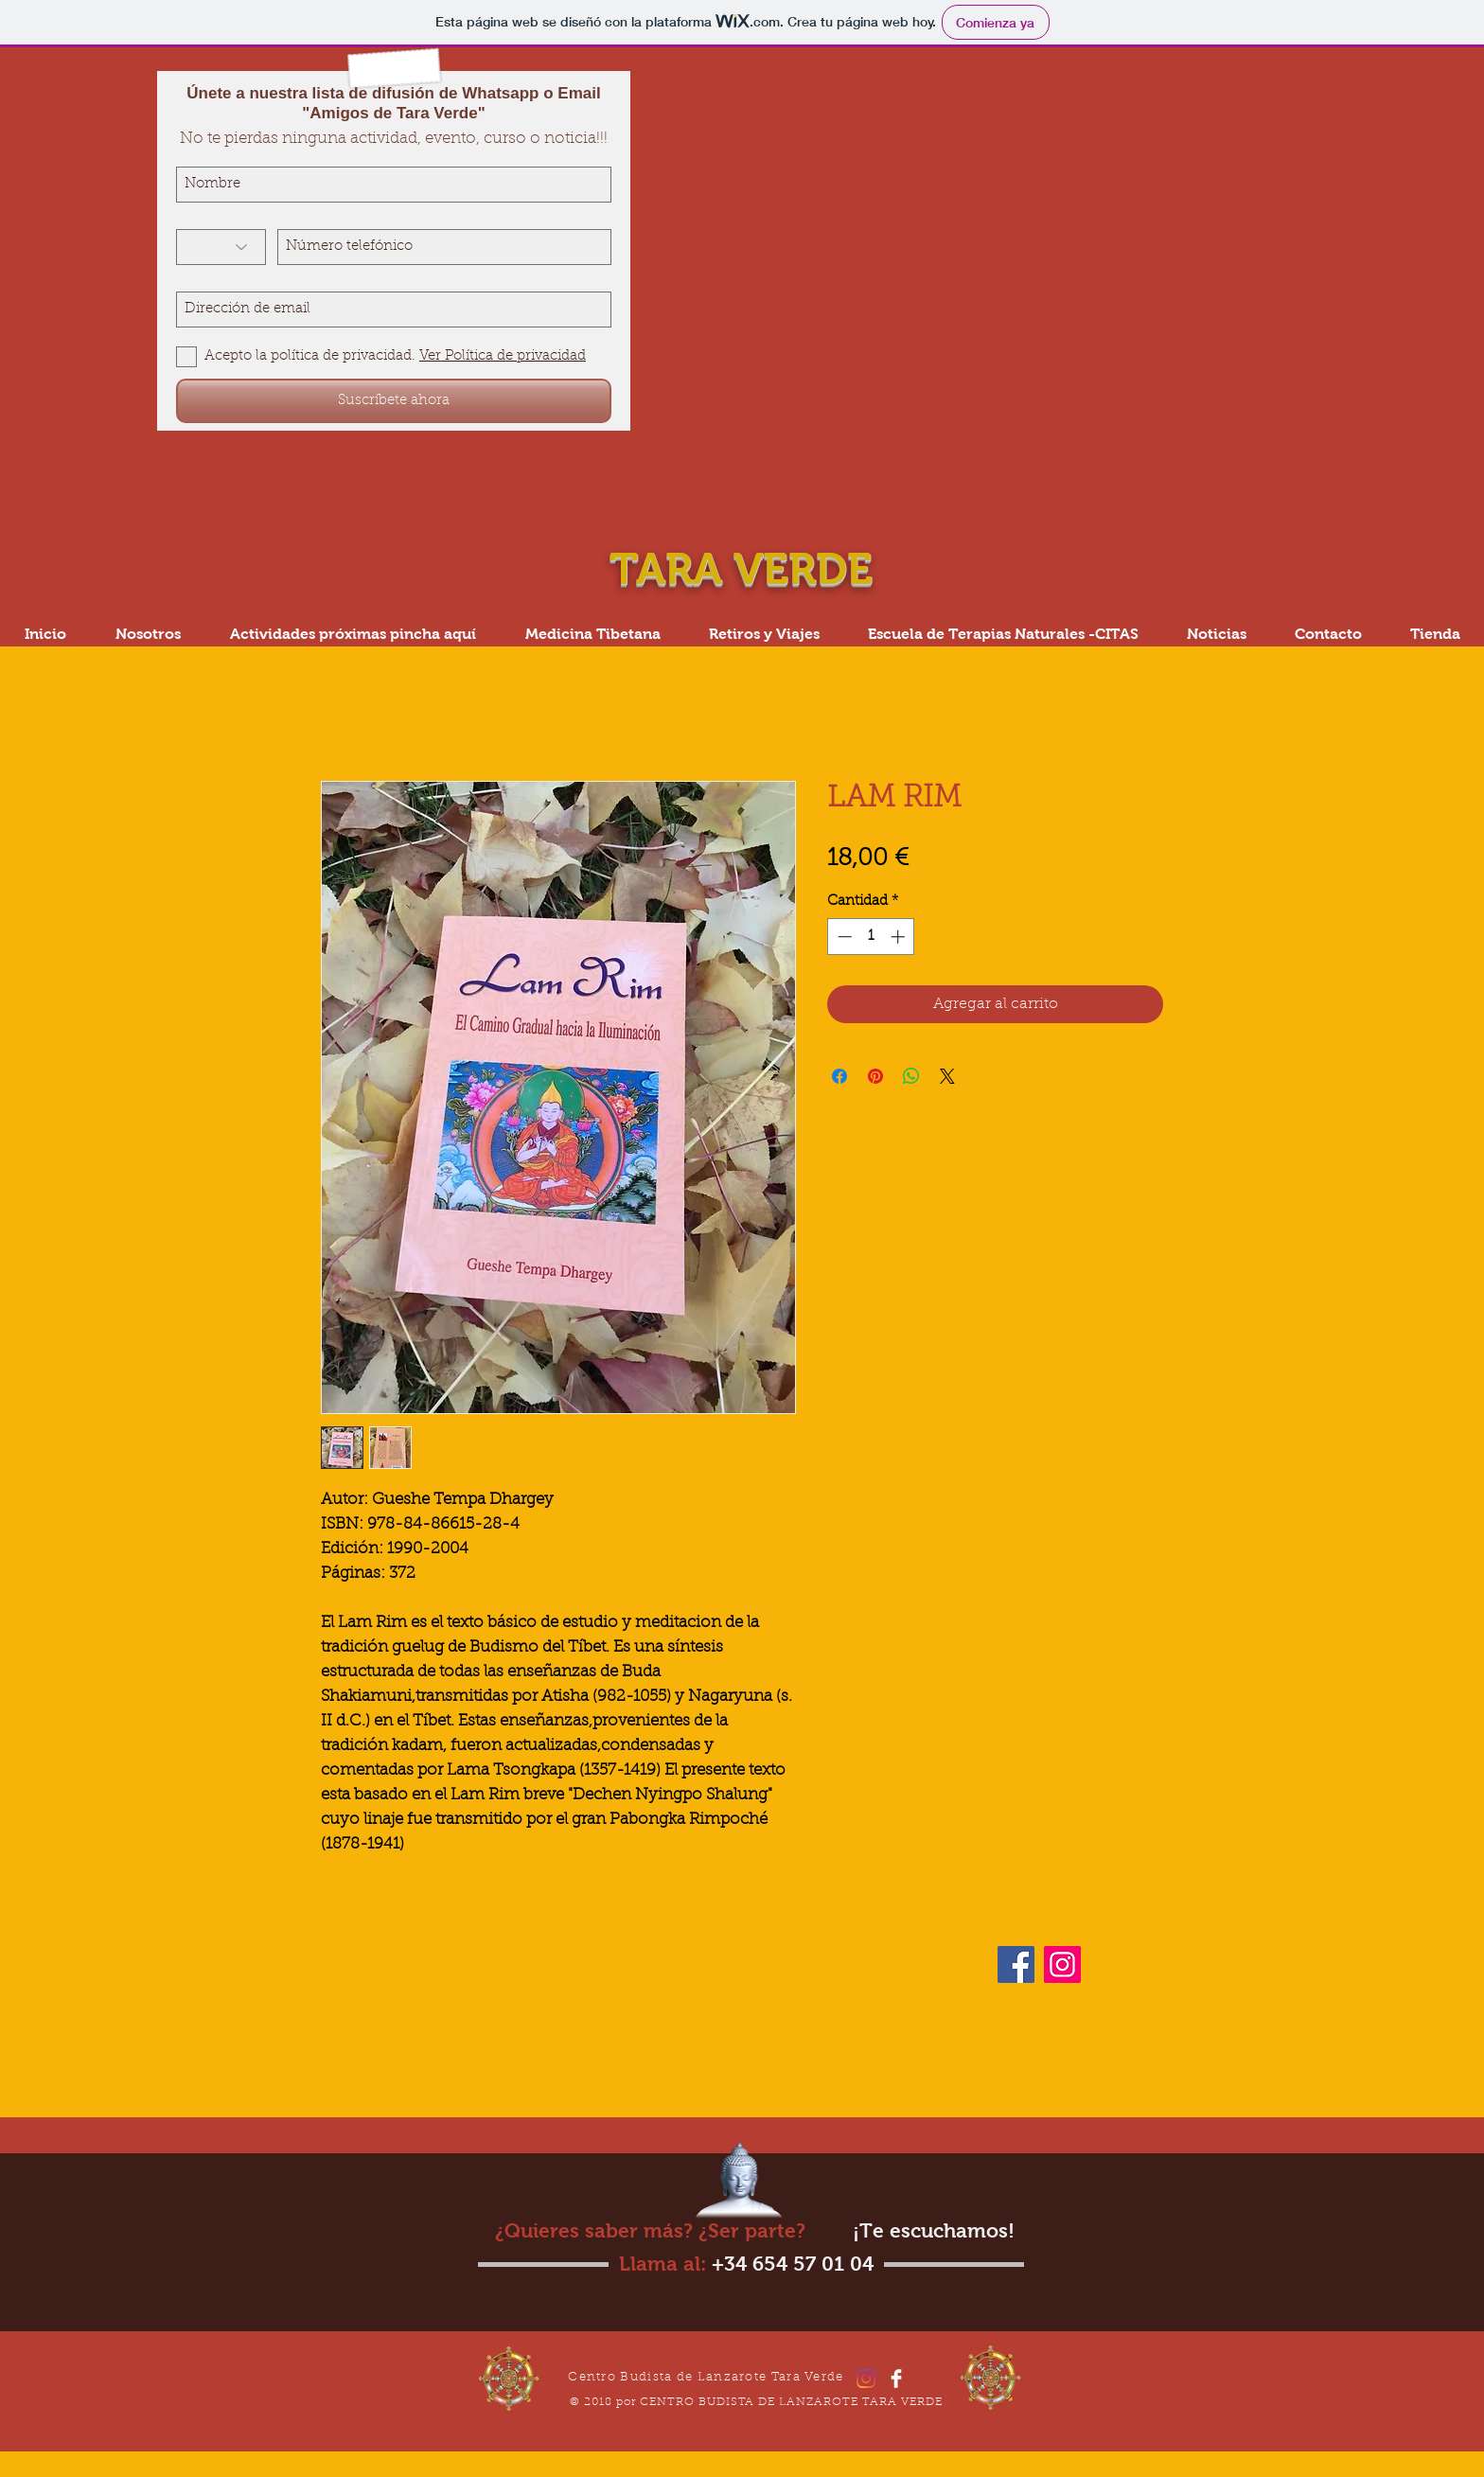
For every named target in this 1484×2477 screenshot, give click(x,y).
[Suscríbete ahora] (393, 401)
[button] (1002, 633)
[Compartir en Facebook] (839, 1076)
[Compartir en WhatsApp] (911, 1076)
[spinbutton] (871, 936)
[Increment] (899, 936)
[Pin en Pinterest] (875, 1076)
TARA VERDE (747, 569)
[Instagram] (1062, 1964)
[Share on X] (947, 1076)
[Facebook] (1016, 1964)
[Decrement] (843, 936)
